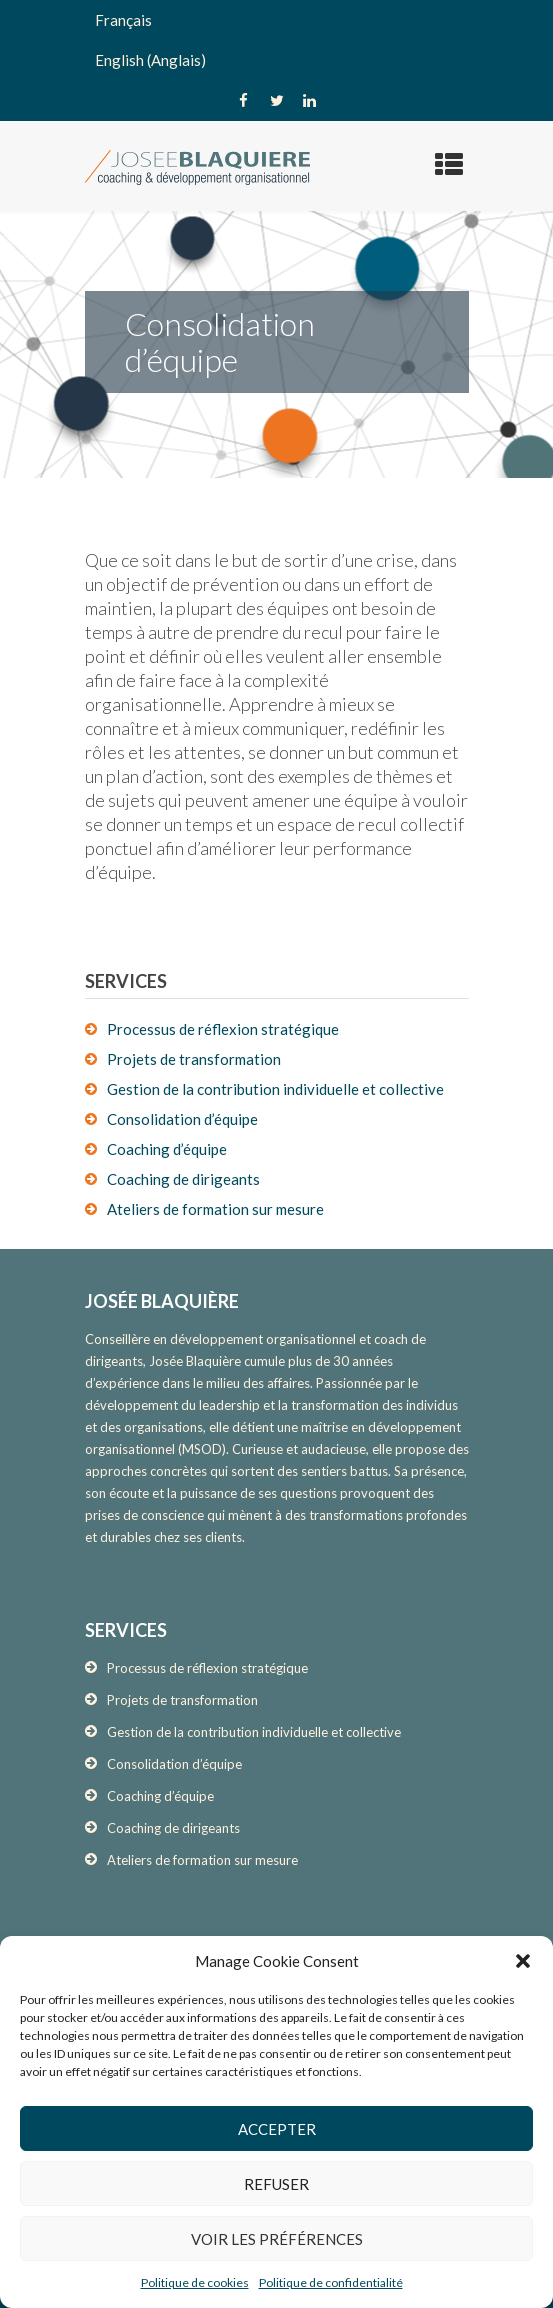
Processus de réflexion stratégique (223, 1029)
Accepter (277, 2129)
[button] (523, 1961)
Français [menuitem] (123, 20)
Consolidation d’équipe (182, 1119)
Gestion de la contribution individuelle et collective (275, 1089)
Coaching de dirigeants (183, 1179)
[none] (277, 40)
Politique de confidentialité (331, 2282)
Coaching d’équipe (167, 1149)
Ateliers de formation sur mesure (215, 1209)
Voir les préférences (277, 2239)
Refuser (276, 2184)
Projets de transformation (194, 1059)
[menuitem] (277, 20)
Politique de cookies (195, 2282)
